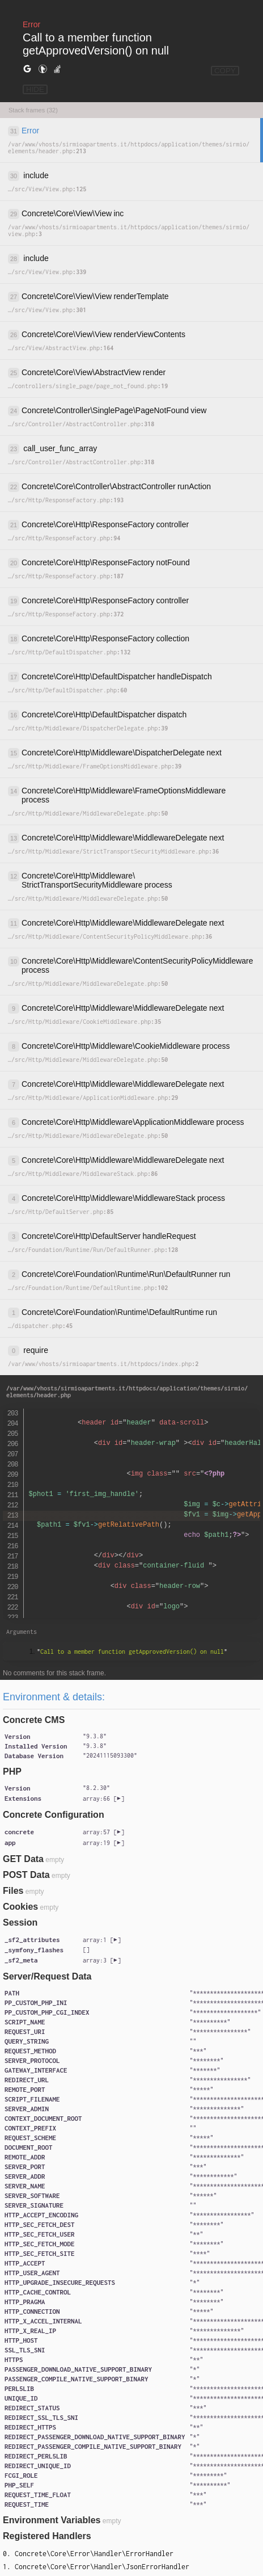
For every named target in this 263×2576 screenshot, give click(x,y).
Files (13, 1891)
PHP (12, 1771)
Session (20, 1922)
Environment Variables (52, 2520)
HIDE (35, 89)
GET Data (23, 1859)
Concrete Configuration (53, 1814)
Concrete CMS (34, 1720)
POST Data (26, 1875)
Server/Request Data (47, 1976)
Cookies (20, 1906)
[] (103, 1798)
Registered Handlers (47, 2536)
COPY (225, 70)
